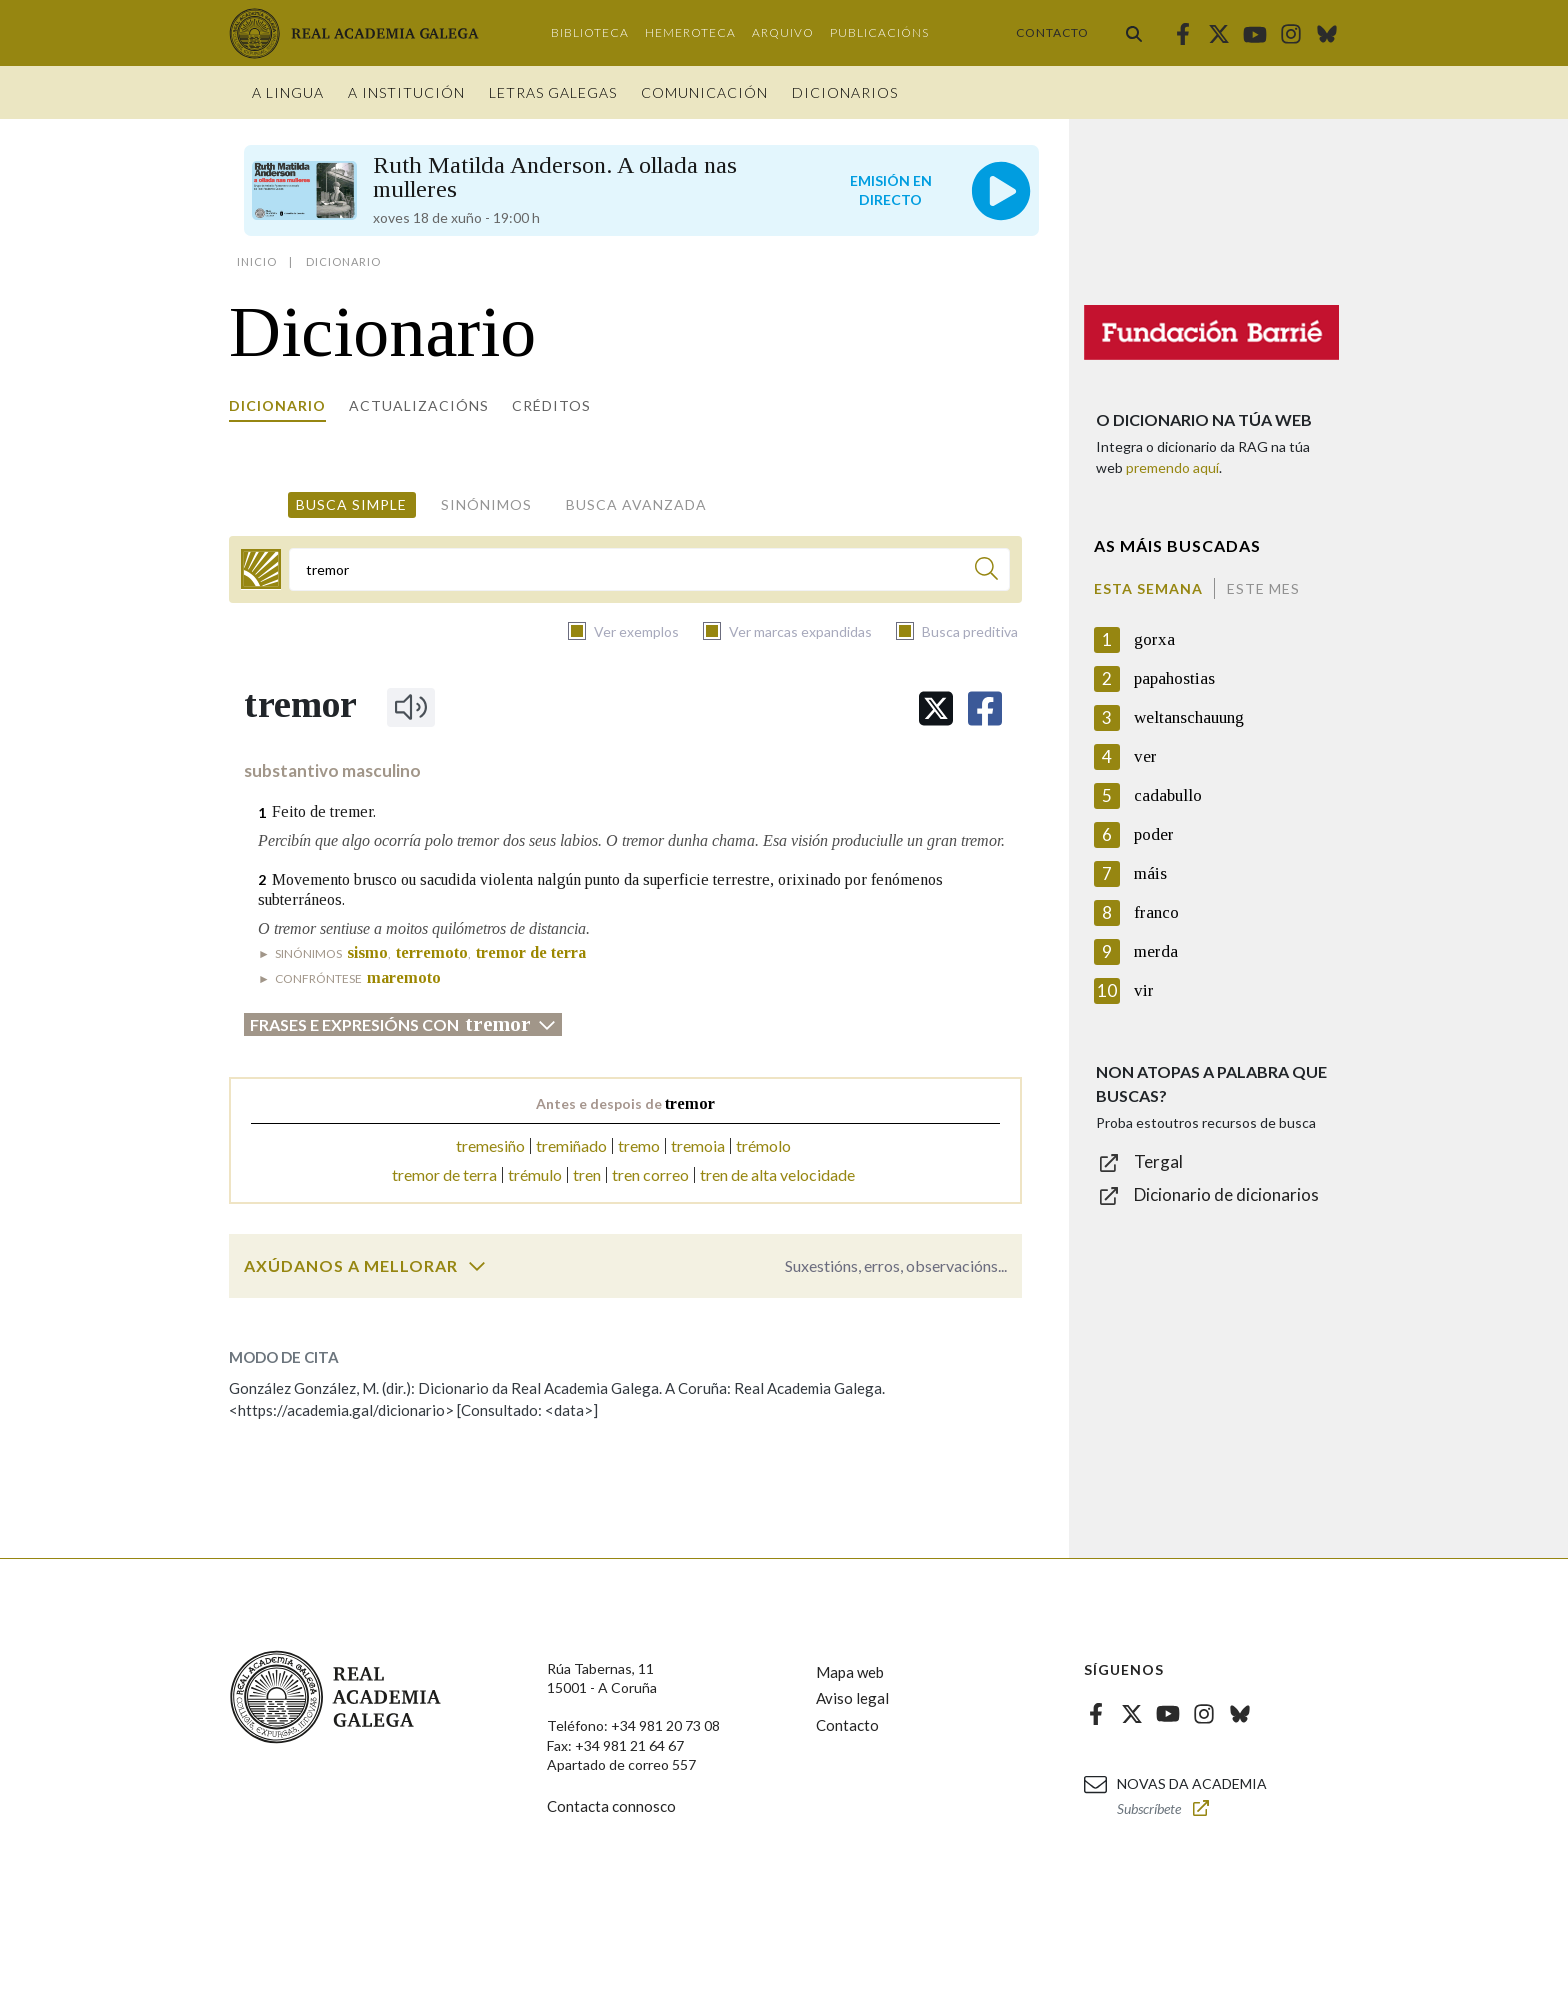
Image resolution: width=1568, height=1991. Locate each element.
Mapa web (850, 1672)
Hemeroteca (690, 32)
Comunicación (704, 92)
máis (1150, 873)
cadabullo (1168, 795)
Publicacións (879, 32)
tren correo (650, 1174)
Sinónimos (486, 504)
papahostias (1174, 678)
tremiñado (571, 1145)
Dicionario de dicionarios (1226, 1194)
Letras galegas (553, 92)
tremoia (698, 1145)
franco (1156, 912)
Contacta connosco (611, 1806)
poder (1154, 834)
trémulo (535, 1174)
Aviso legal (852, 1698)
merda (1156, 951)
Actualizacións (419, 405)
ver (1145, 756)
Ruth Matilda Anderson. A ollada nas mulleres (555, 177)
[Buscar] (986, 571)
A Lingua (288, 92)
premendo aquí (1172, 467)
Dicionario (277, 405)
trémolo (763, 1145)
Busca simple (351, 504)
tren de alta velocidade (777, 1174)
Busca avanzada (636, 504)
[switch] (477, 1266)
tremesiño (490, 1145)
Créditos (551, 405)
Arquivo (783, 32)
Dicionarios (845, 92)
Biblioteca (590, 32)
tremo (639, 1145)
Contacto (1052, 32)
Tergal (1158, 1161)
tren (587, 1174)
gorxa (1154, 639)
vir (1144, 990)
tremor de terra (444, 1174)
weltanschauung (1189, 717)
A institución (406, 92)
